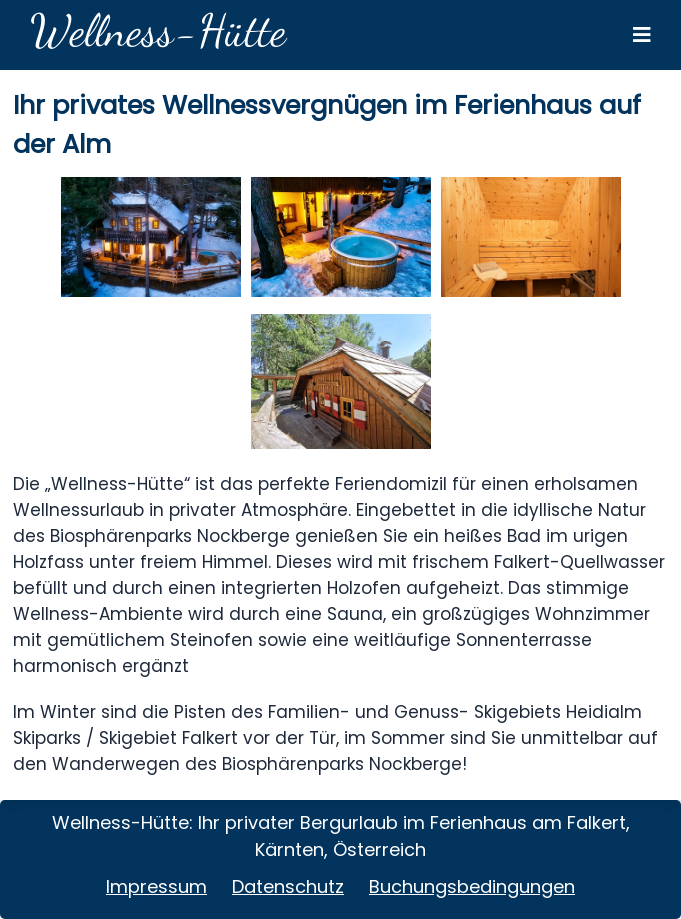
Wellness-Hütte (158, 31)
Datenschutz (288, 886)
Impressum (156, 886)
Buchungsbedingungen (472, 886)
